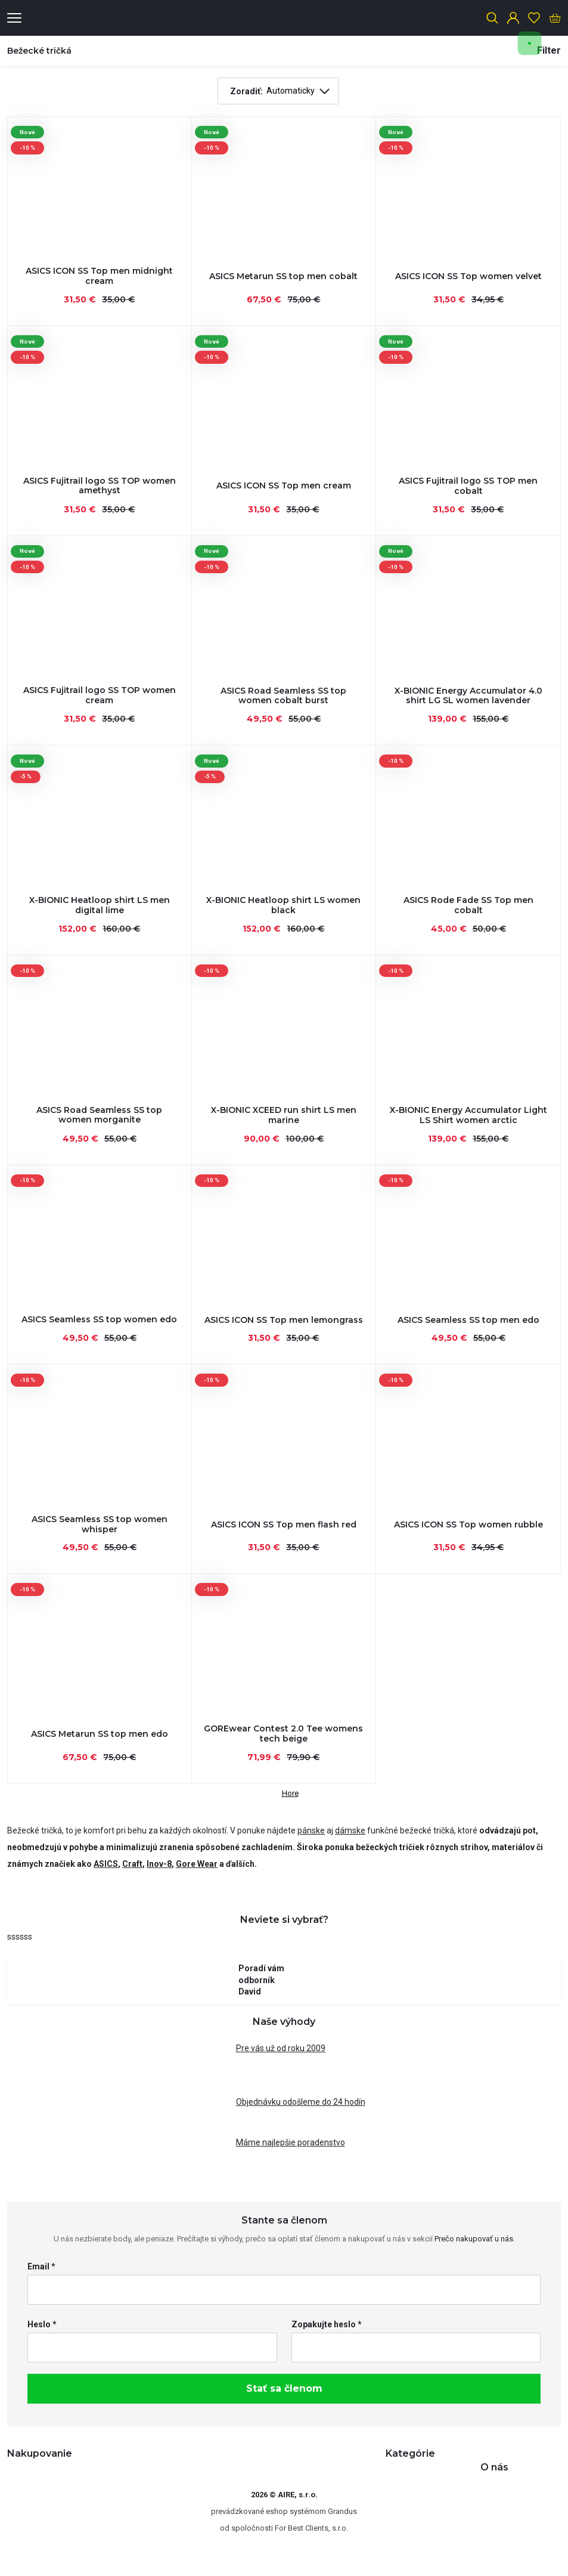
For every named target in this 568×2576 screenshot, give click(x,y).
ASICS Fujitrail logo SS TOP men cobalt (468, 485)
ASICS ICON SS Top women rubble (468, 1524)
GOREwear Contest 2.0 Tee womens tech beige (283, 1733)
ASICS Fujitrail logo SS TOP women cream (99, 695)
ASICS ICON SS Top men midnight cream (99, 275)
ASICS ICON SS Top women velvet (468, 276)
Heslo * (42, 2324)
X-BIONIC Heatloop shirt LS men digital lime (99, 905)
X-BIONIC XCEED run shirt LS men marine (283, 1115)
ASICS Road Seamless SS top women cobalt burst (283, 695)
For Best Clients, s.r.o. (311, 2528)
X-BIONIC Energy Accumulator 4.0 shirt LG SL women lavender (468, 695)
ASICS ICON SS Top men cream (283, 485)
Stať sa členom (284, 2388)
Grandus (342, 2511)
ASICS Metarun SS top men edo (99, 1733)
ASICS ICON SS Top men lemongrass (283, 1320)
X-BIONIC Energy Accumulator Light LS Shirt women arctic (468, 1115)
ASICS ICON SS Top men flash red (283, 1524)
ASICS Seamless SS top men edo (468, 1320)
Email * (41, 2266)
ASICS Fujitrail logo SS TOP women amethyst (99, 485)
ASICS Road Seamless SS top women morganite (99, 1115)
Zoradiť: (246, 91)
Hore (284, 1791)
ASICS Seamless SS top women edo (99, 1319)
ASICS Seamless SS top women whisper (99, 1524)
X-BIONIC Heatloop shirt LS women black (283, 905)
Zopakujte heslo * (326, 2324)
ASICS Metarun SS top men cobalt (283, 276)
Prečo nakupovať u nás (473, 2238)
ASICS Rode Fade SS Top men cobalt (468, 905)
